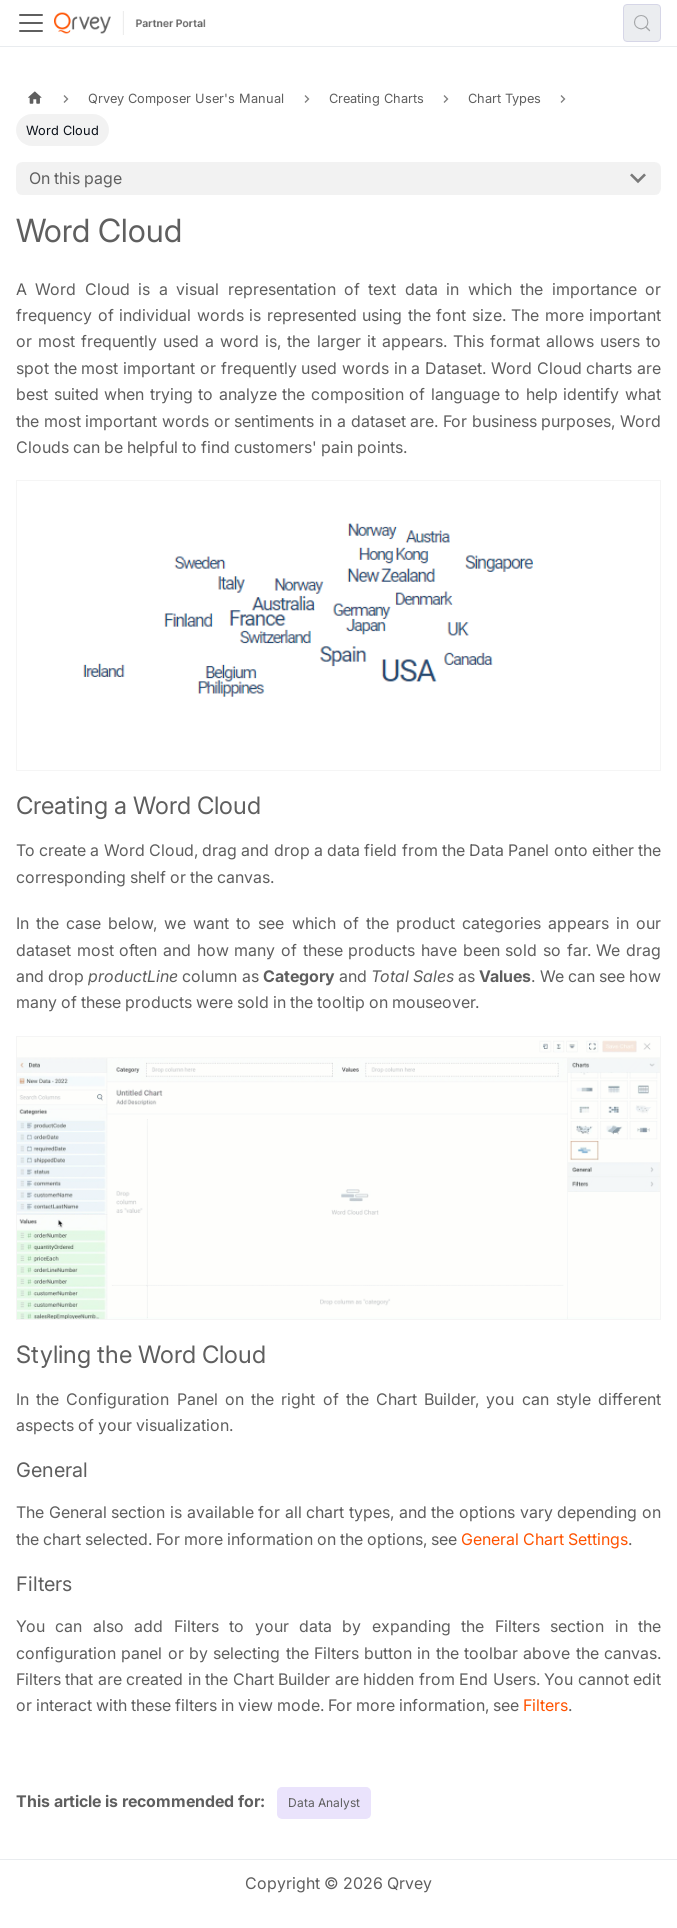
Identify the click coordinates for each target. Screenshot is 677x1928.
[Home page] (35, 98)
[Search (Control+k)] (642, 23)
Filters (545, 1705)
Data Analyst (324, 1802)
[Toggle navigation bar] (31, 23)
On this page (75, 178)
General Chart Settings (544, 1539)
